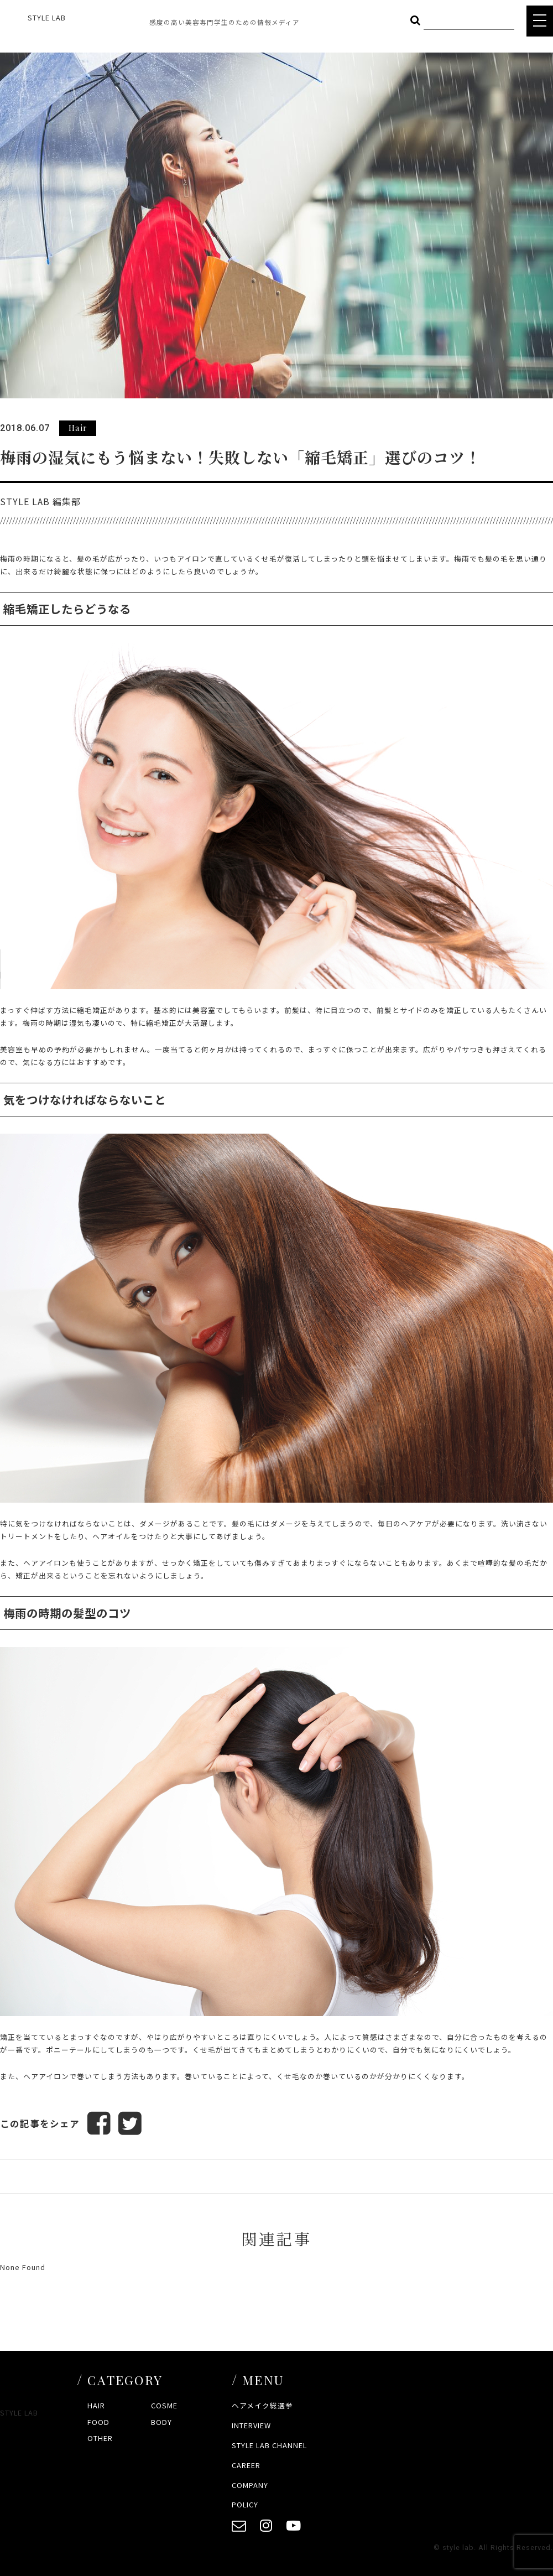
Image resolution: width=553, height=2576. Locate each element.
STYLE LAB (47, 17)
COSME (164, 2405)
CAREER (246, 2465)
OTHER (100, 2438)
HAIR (96, 2405)
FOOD (98, 2422)
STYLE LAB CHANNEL (269, 2445)
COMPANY (250, 2485)
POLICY (245, 2504)
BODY (161, 2422)
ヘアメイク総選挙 (262, 2405)
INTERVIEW (251, 2425)
